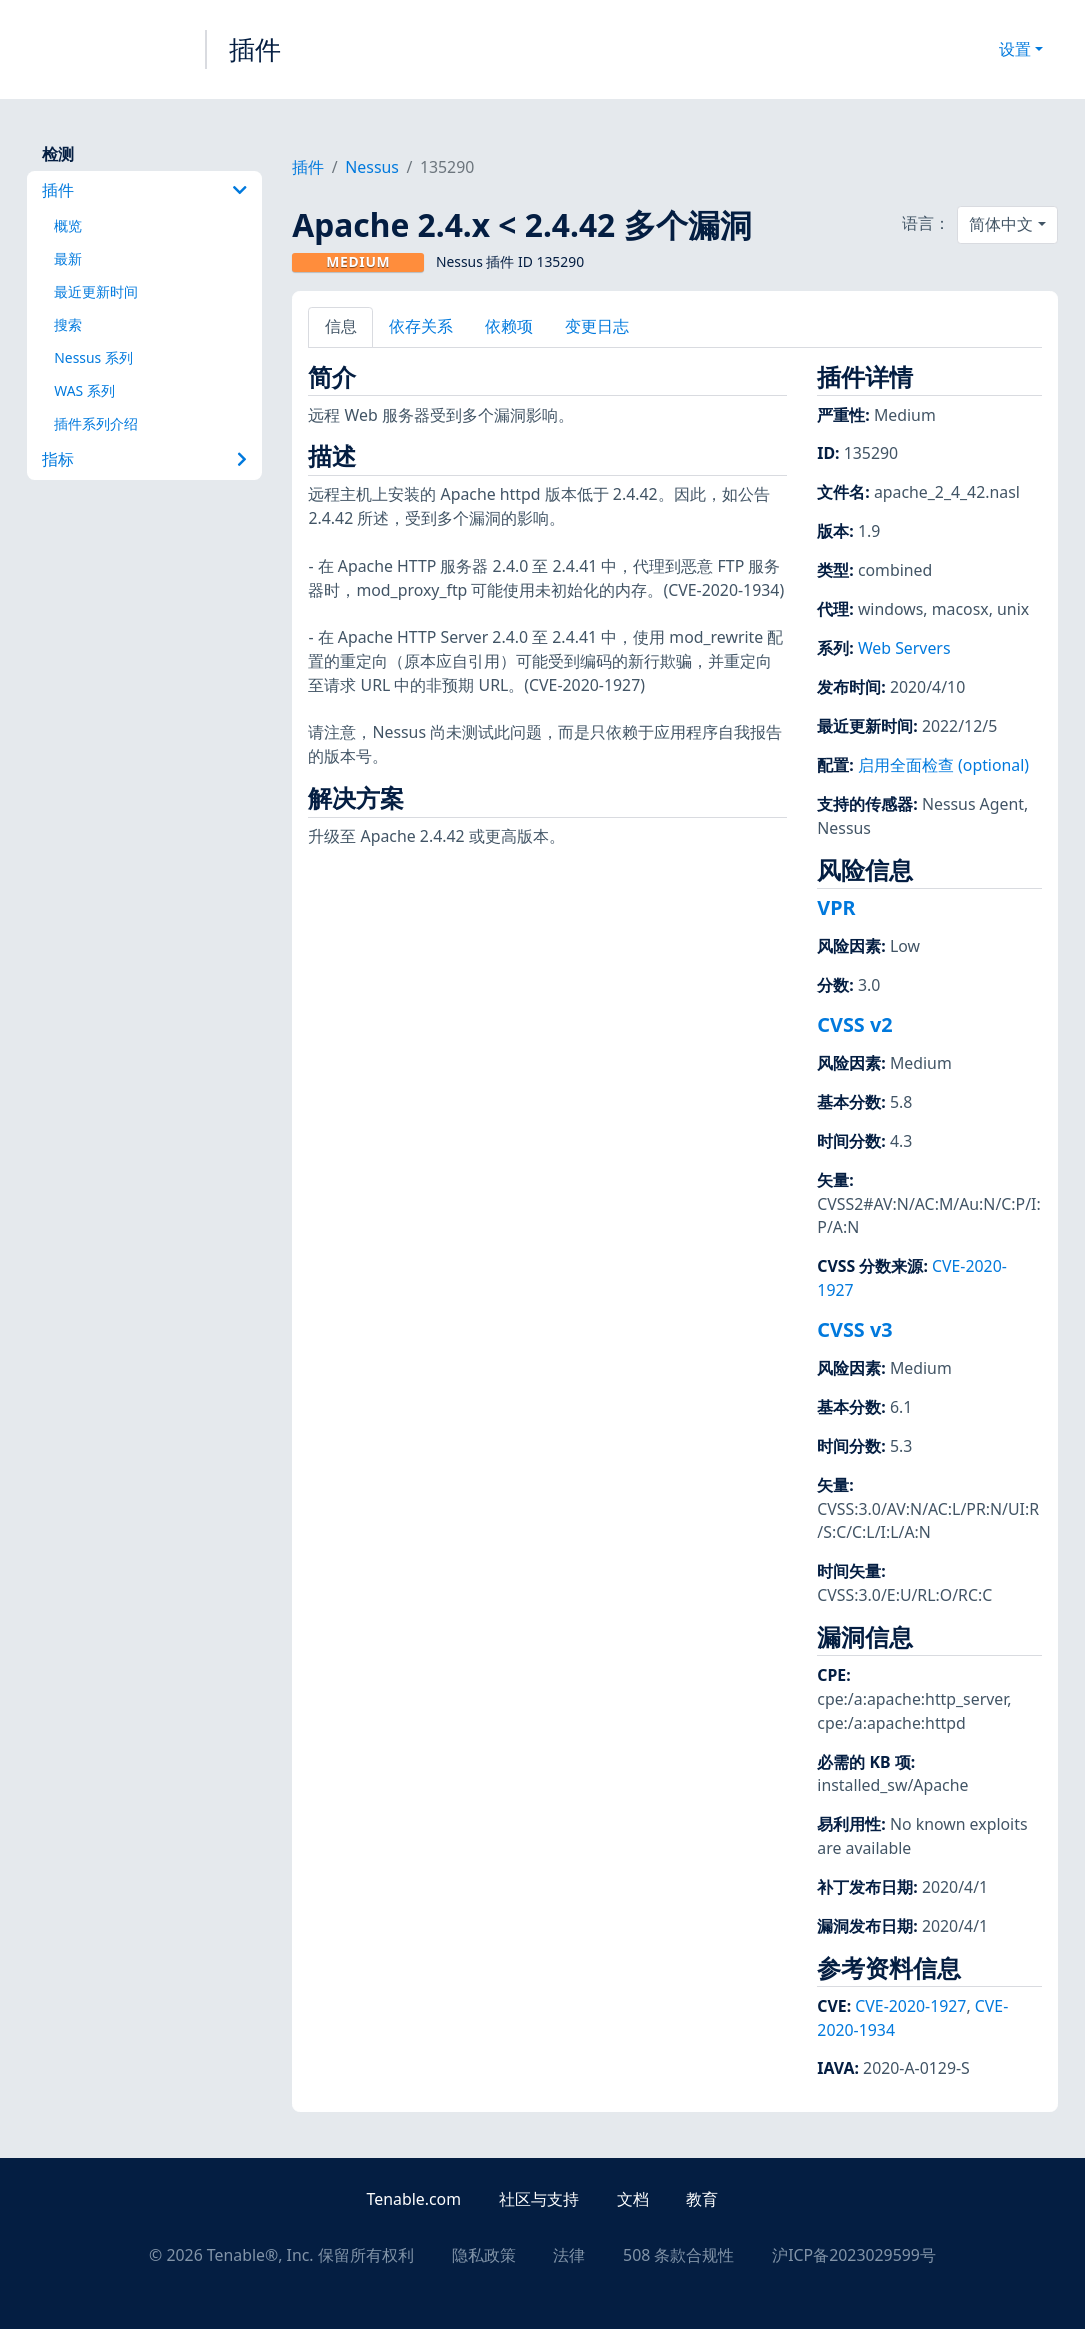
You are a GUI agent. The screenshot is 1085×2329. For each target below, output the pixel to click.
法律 (569, 2255)
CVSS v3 (854, 1329)
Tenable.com (414, 2199)
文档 (633, 2199)
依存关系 (421, 326)
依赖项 (509, 326)
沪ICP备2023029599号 (854, 2255)
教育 (702, 2199)
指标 (144, 459)
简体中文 (1001, 224)
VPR (836, 907)
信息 (341, 326)
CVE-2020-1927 (910, 2006)
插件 (255, 49)
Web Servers (904, 648)
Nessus (372, 167)
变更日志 (597, 326)
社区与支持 (539, 2199)
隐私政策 (484, 2255)
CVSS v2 (854, 1024)
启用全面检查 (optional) (943, 765)
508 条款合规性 (678, 2255)
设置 (1015, 49)
